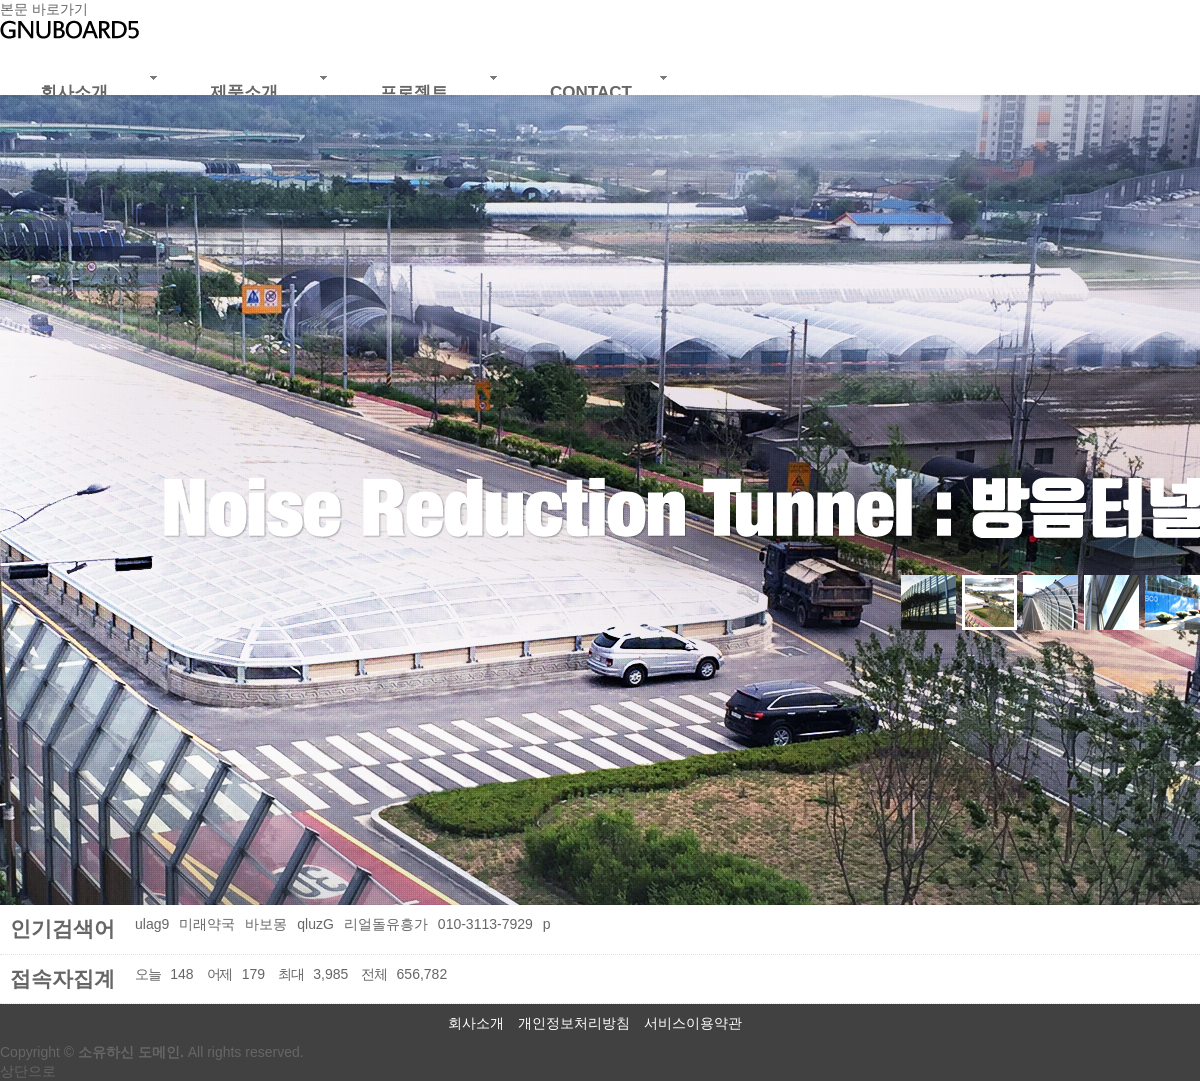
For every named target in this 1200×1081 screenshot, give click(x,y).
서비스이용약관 (693, 1023)
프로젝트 (414, 92)
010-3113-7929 (485, 924)
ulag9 (152, 924)
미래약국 (207, 924)
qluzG (315, 924)
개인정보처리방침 (574, 1023)
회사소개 (74, 92)
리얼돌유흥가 (386, 924)
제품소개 (244, 92)
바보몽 (266, 924)
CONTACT (591, 92)
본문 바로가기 (44, 9)
